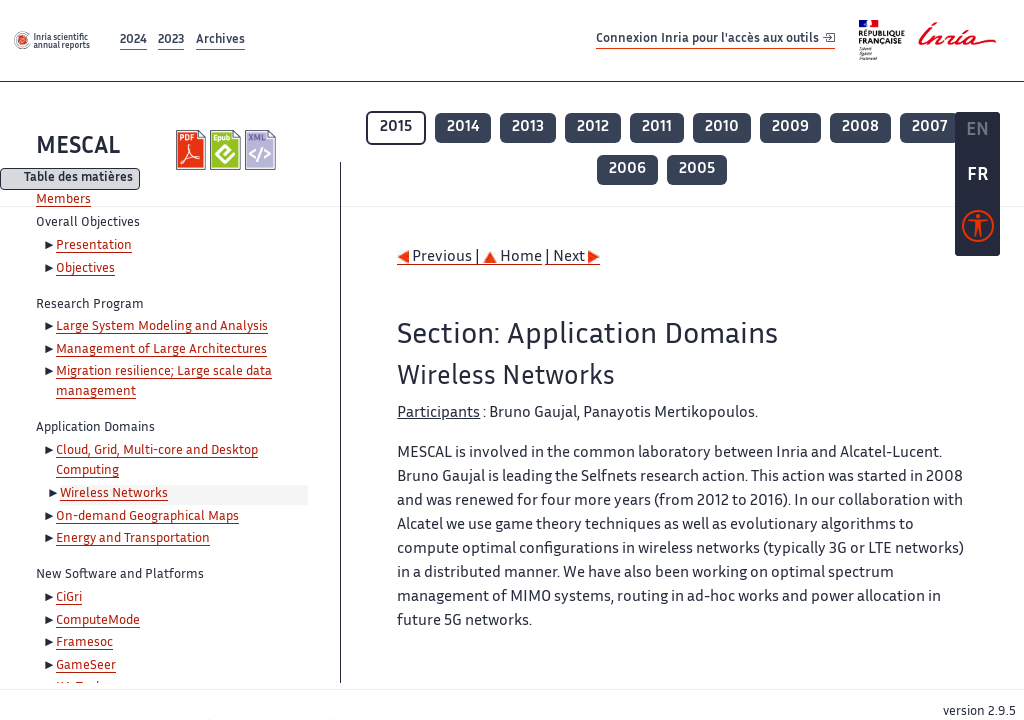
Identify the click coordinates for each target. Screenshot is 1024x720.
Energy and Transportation (133, 539)
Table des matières (78, 179)
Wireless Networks (114, 494)
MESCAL (78, 147)
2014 (463, 127)
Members (63, 200)
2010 (722, 127)
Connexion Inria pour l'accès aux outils (715, 39)
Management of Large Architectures (161, 350)
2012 (593, 127)
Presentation (94, 246)
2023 (171, 40)
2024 (133, 40)
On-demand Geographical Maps (147, 517)
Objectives (85, 269)
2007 (929, 127)
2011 (657, 127)
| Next (572, 257)
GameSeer (86, 666)
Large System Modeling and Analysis (162, 327)
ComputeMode (98, 621)
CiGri (69, 598)
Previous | (440, 257)
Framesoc (84, 643)
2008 (860, 127)
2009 (790, 127)
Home (512, 257)
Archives (220, 40)
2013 (528, 127)
